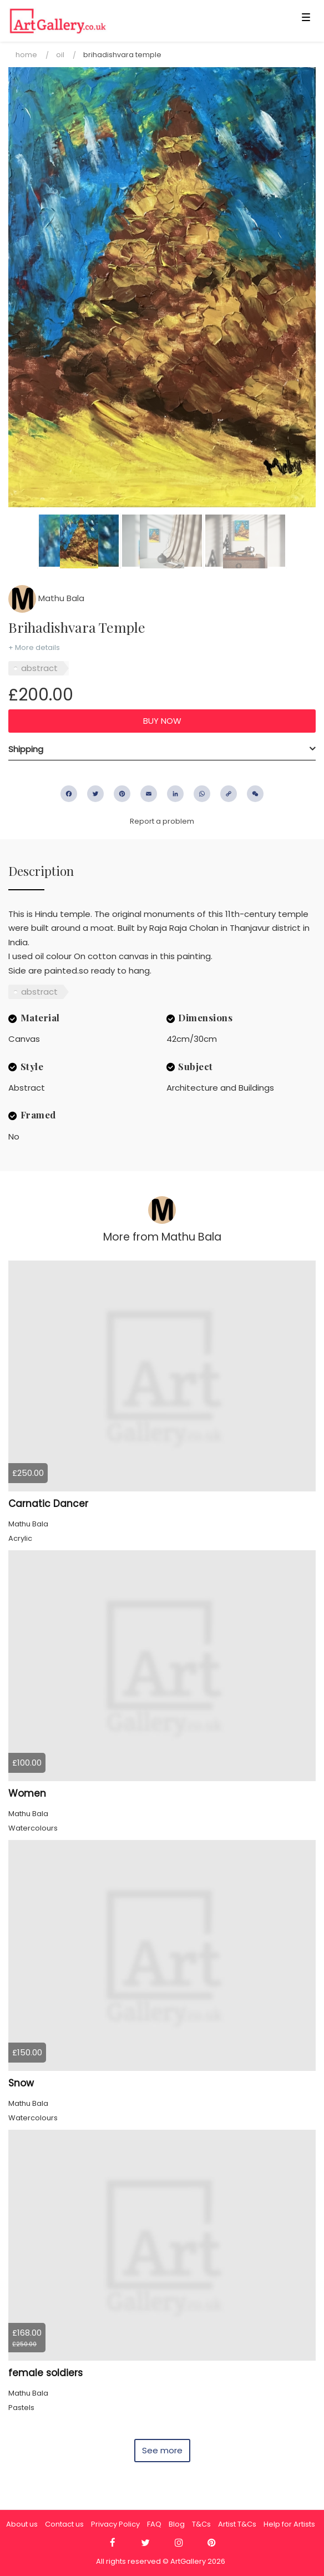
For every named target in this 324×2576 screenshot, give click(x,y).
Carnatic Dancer (48, 1503)
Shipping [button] (25, 749)
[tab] (162, 749)
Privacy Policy (115, 2524)
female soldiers (45, 2373)
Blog (177, 2524)
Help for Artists (289, 2524)
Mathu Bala (46, 598)
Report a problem (162, 821)
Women (27, 1793)
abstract (39, 668)
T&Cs (201, 2524)
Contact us (64, 2524)
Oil (60, 54)
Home (26, 54)
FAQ (154, 2524)
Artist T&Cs (237, 2524)
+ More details (34, 647)
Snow (21, 2083)
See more (162, 2450)
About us (22, 2524)
